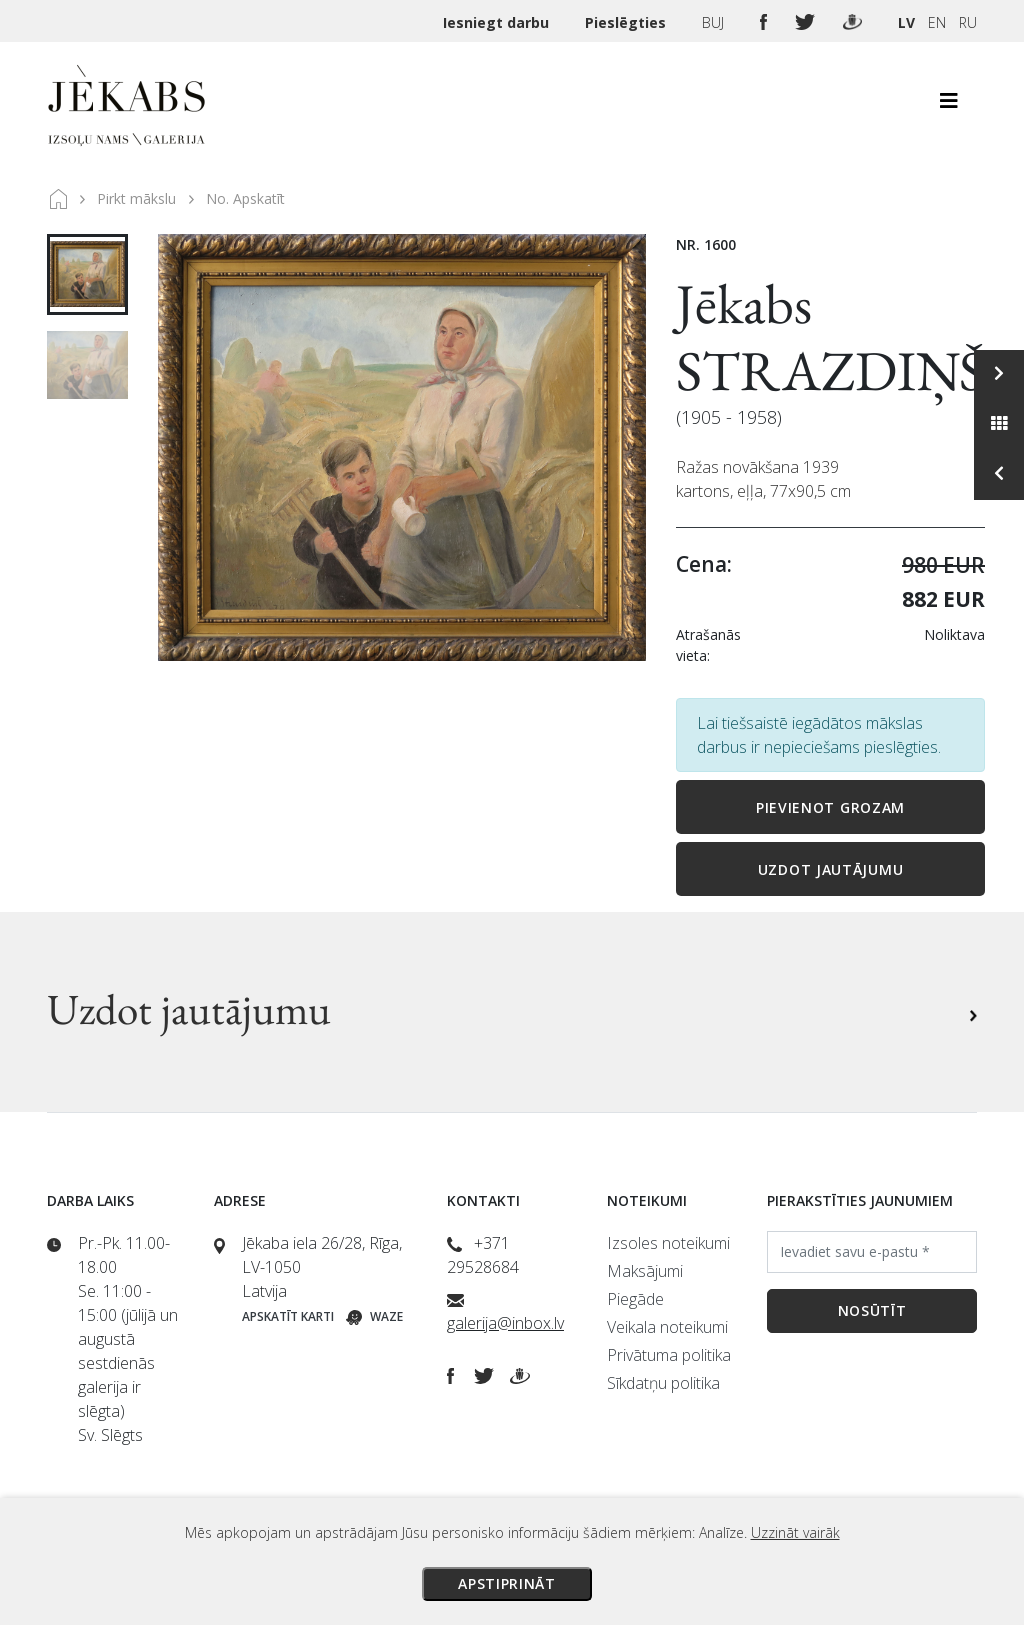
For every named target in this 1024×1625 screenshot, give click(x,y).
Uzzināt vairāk (795, 1532)
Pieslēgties (627, 22)
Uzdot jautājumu (831, 869)
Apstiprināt (507, 1583)
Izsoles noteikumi (668, 1243)
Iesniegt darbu (498, 22)
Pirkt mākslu (136, 198)
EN (937, 22)
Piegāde (635, 1299)
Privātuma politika (669, 1355)
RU (968, 22)
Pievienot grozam (830, 807)
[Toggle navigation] (949, 106)
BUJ (715, 22)
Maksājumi (645, 1271)
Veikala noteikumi (667, 1327)
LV (906, 22)
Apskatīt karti (288, 1316)
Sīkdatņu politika (663, 1383)
